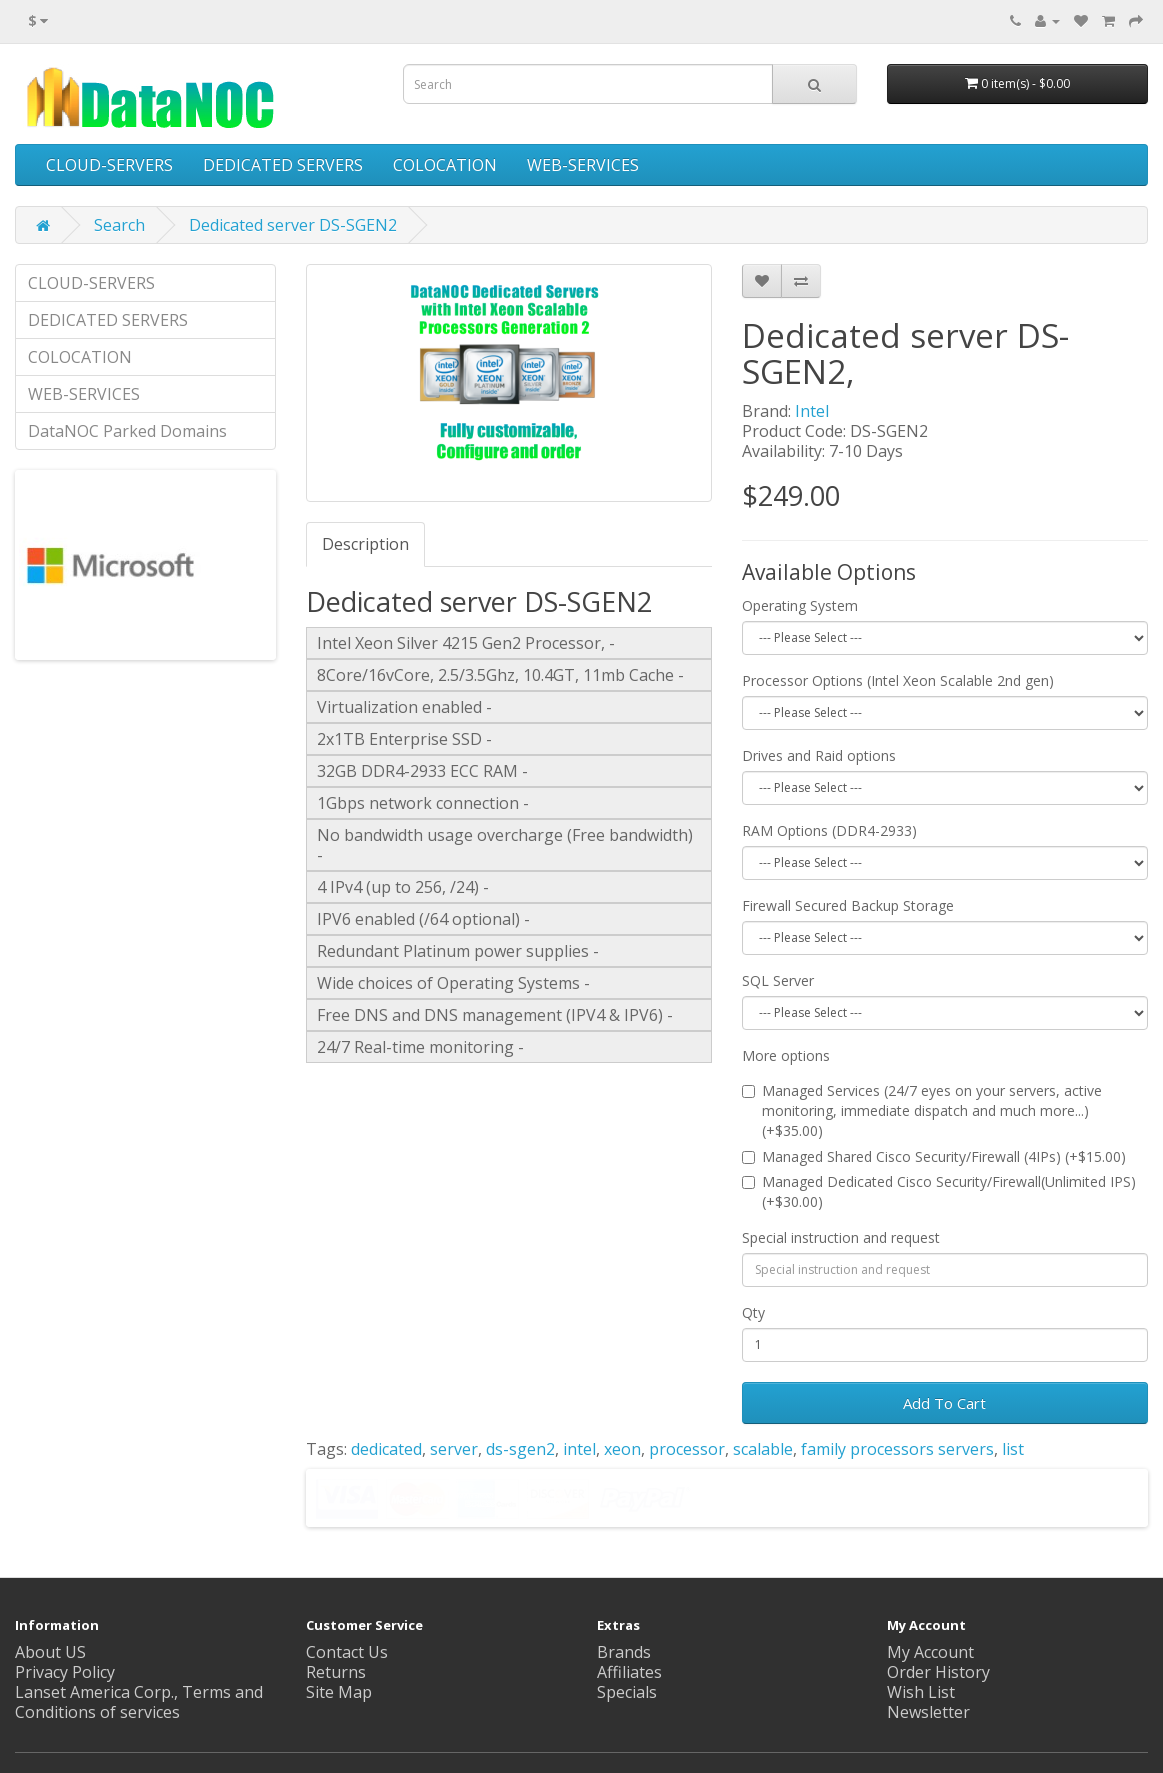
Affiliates (629, 1672)
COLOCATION (445, 165)
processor (687, 1449)
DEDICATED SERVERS (283, 165)
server (454, 1449)
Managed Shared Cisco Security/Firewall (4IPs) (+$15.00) (934, 1156)
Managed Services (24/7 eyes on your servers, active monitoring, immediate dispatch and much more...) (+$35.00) (922, 1110)
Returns (336, 1672)
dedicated (386, 1449)
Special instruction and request (841, 1237)
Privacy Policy (65, 1672)
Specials (627, 1692)
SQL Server (778, 980)
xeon (622, 1449)
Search (119, 225)
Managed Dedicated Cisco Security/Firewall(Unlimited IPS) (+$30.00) (939, 1191)
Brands (624, 1652)
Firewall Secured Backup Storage (848, 905)
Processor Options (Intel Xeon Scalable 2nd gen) (898, 680)
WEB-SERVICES (583, 165)
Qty (753, 1312)
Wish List (921, 1692)
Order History (938, 1672)
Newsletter (928, 1712)
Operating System (800, 605)
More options (786, 1055)
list (1013, 1449)
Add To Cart (944, 1403)
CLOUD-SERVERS (109, 165)
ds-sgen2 (520, 1449)
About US (50, 1652)
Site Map (339, 1692)
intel (579, 1449)
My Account (930, 1652)
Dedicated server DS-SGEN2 (293, 225)
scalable (763, 1449)
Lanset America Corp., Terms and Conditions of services (139, 1702)
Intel (812, 411)
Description (365, 544)
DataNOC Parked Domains (127, 431)
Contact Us (347, 1652)
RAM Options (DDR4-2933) (829, 830)
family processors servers (897, 1449)
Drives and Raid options (819, 755)
